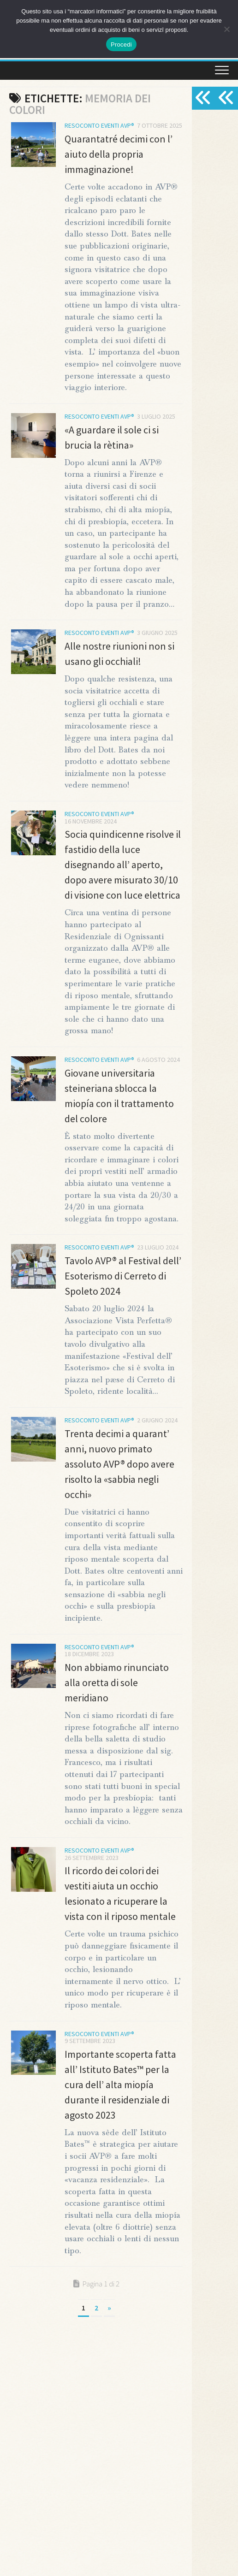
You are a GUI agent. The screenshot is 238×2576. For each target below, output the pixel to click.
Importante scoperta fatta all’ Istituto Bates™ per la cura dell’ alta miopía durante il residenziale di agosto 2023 (120, 2084)
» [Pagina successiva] (109, 2307)
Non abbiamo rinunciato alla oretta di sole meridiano (117, 1682)
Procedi (121, 44)
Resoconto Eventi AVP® (99, 125)
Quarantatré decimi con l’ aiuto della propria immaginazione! (119, 154)
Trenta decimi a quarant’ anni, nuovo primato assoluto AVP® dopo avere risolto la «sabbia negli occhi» (119, 1464)
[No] (226, 29)
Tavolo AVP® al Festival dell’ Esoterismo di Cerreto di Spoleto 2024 (123, 1275)
